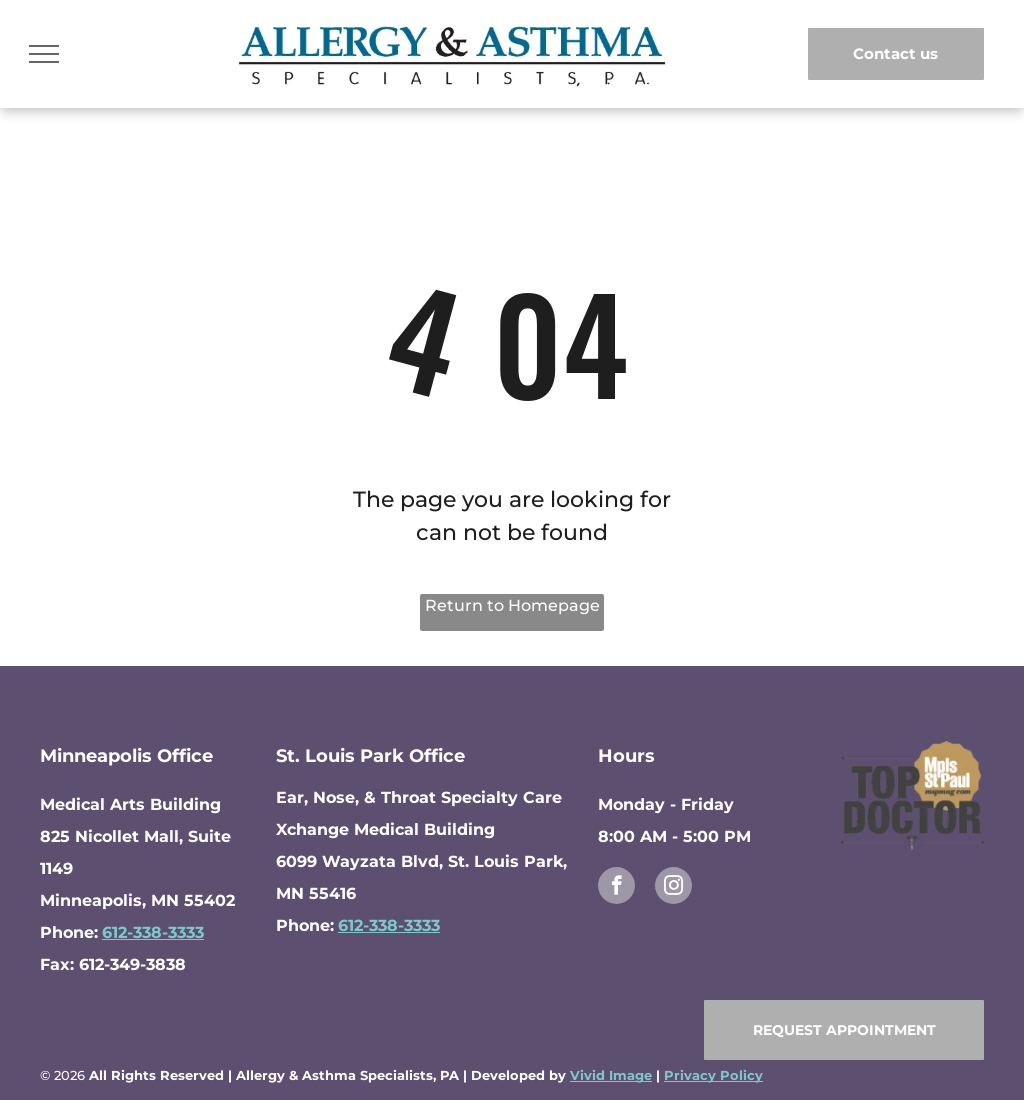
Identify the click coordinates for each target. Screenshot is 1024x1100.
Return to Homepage (512, 605)
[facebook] (616, 888)
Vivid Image (611, 1075)
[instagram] (673, 888)
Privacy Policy (713, 1075)
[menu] (44, 54)
